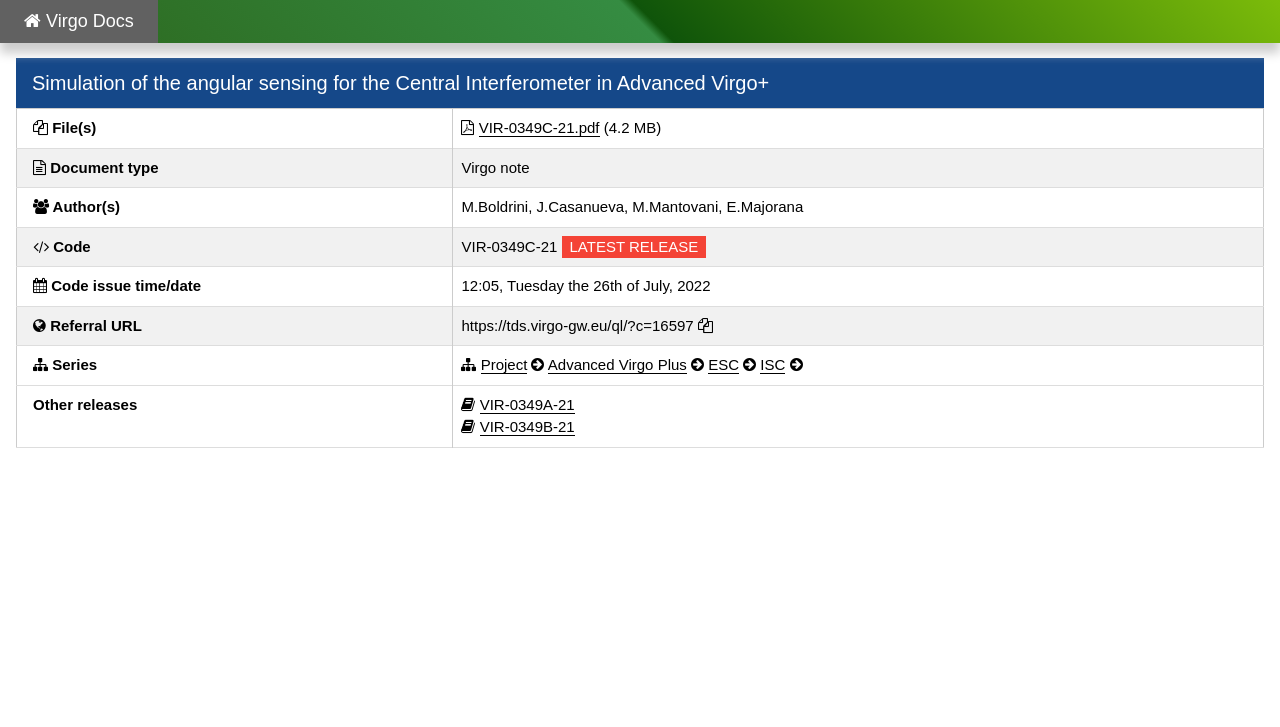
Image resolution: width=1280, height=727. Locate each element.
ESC (723, 364)
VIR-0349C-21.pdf (539, 127)
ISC (772, 364)
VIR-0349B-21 (527, 426)
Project (504, 364)
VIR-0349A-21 (527, 404)
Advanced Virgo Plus (617, 364)
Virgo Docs (79, 21)
